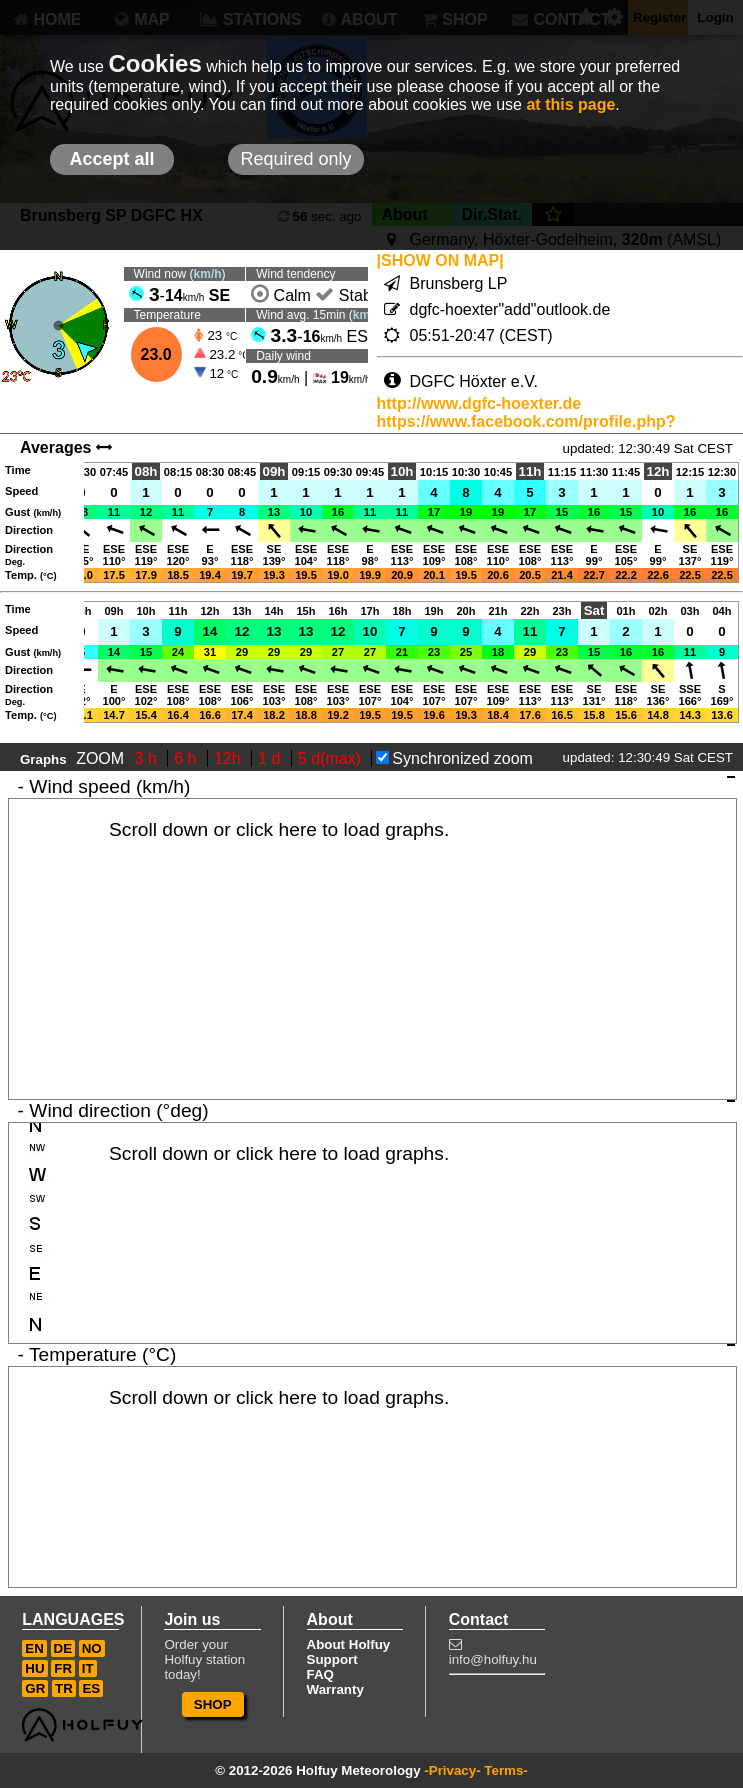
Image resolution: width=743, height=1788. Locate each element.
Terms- (505, 1770)
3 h (148, 758)
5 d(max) (332, 758)
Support (332, 1659)
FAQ (320, 1674)
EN (34, 1648)
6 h (187, 758)
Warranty (335, 1689)
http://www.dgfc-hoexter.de (479, 403)
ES (91, 1688)
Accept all (111, 159)
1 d (271, 758)
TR (64, 1688)
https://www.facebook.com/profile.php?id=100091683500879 (526, 430)
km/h (208, 274)
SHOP (213, 1704)
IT (88, 1668)
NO (92, 1648)
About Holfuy (349, 1644)
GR (35, 1688)
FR (63, 1668)
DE (63, 1648)
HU (34, 1668)
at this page (570, 104)
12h (229, 758)
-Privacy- (452, 1770)
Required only (295, 159)
